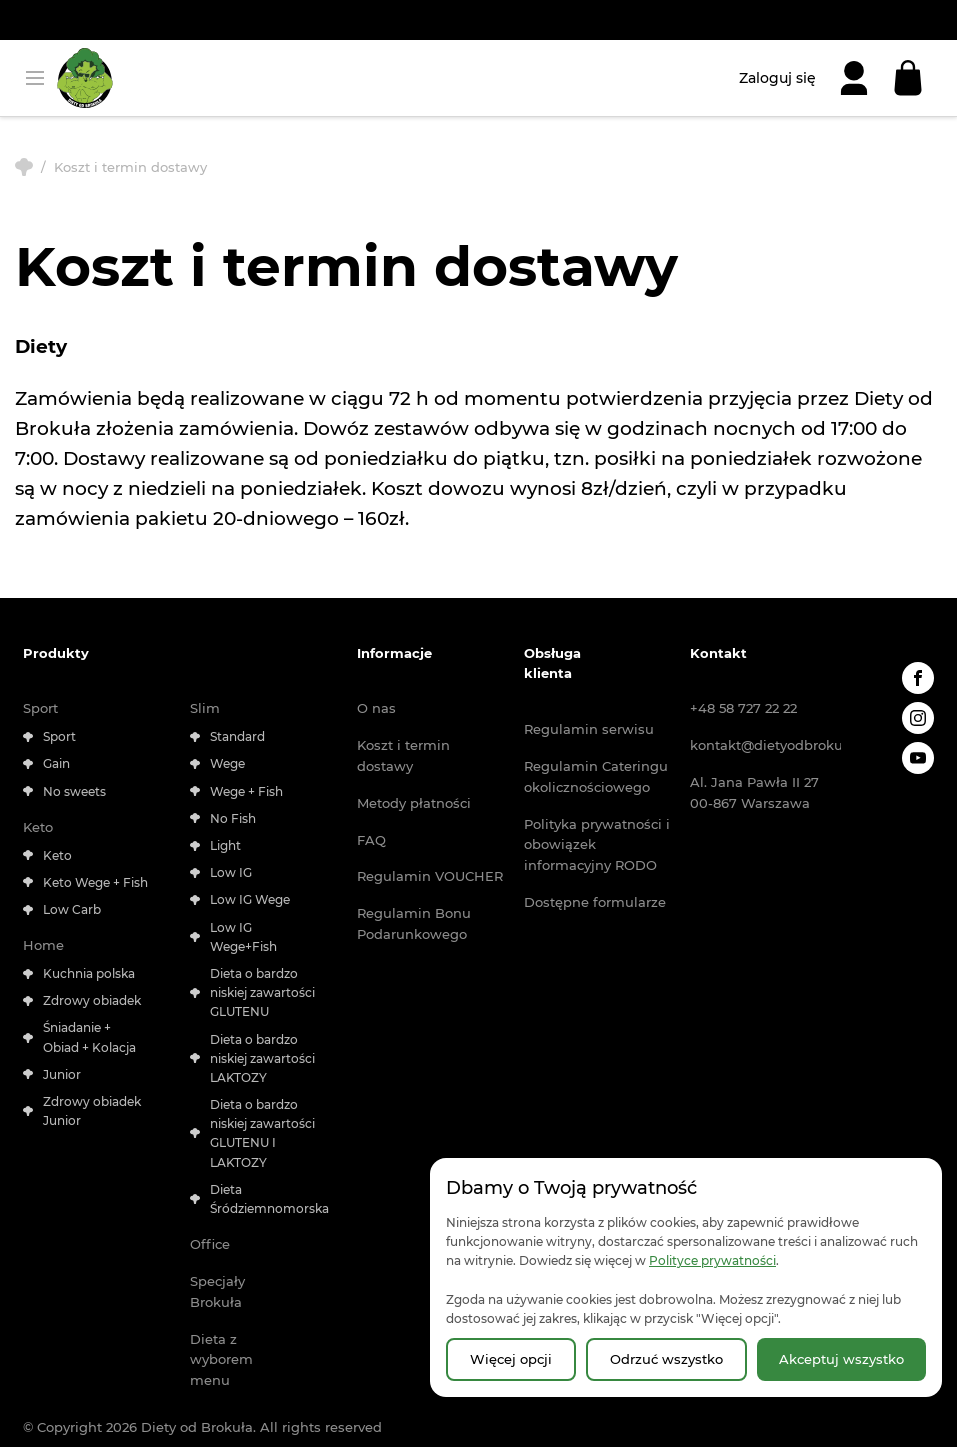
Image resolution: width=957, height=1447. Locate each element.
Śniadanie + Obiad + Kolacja (89, 1037)
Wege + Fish (246, 791)
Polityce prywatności (712, 1260)
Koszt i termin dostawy (403, 755)
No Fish (233, 818)
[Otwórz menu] (35, 78)
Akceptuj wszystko (841, 1359)
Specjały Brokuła (217, 1291)
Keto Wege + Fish (95, 882)
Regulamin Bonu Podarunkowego (414, 923)
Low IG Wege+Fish (243, 937)
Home (43, 945)
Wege (227, 763)
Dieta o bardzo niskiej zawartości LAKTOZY (262, 1058)
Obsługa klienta (552, 663)
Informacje (394, 653)
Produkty (56, 653)
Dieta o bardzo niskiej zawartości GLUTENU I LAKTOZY (262, 1133)
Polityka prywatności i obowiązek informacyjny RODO (597, 845)
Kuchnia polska (89, 973)
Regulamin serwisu (589, 729)
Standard (237, 736)
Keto (38, 827)
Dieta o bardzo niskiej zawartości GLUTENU (262, 992)
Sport (40, 708)
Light (225, 845)
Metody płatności (414, 803)
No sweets (74, 791)
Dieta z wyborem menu (221, 1360)
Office (210, 1244)
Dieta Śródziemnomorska (263, 1199)
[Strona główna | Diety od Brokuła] (85, 78)
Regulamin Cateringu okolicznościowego (596, 776)
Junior (62, 1074)
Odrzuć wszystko (666, 1359)
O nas (376, 708)
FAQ (371, 840)
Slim (205, 708)
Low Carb (72, 909)
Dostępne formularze (595, 902)
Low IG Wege (250, 899)
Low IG (231, 872)
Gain (56, 763)
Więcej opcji (511, 1359)
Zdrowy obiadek (92, 1000)
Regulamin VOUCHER (430, 876)
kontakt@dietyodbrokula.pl (765, 745)
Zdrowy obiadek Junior (92, 1111)
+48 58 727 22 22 (743, 708)
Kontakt (718, 653)
